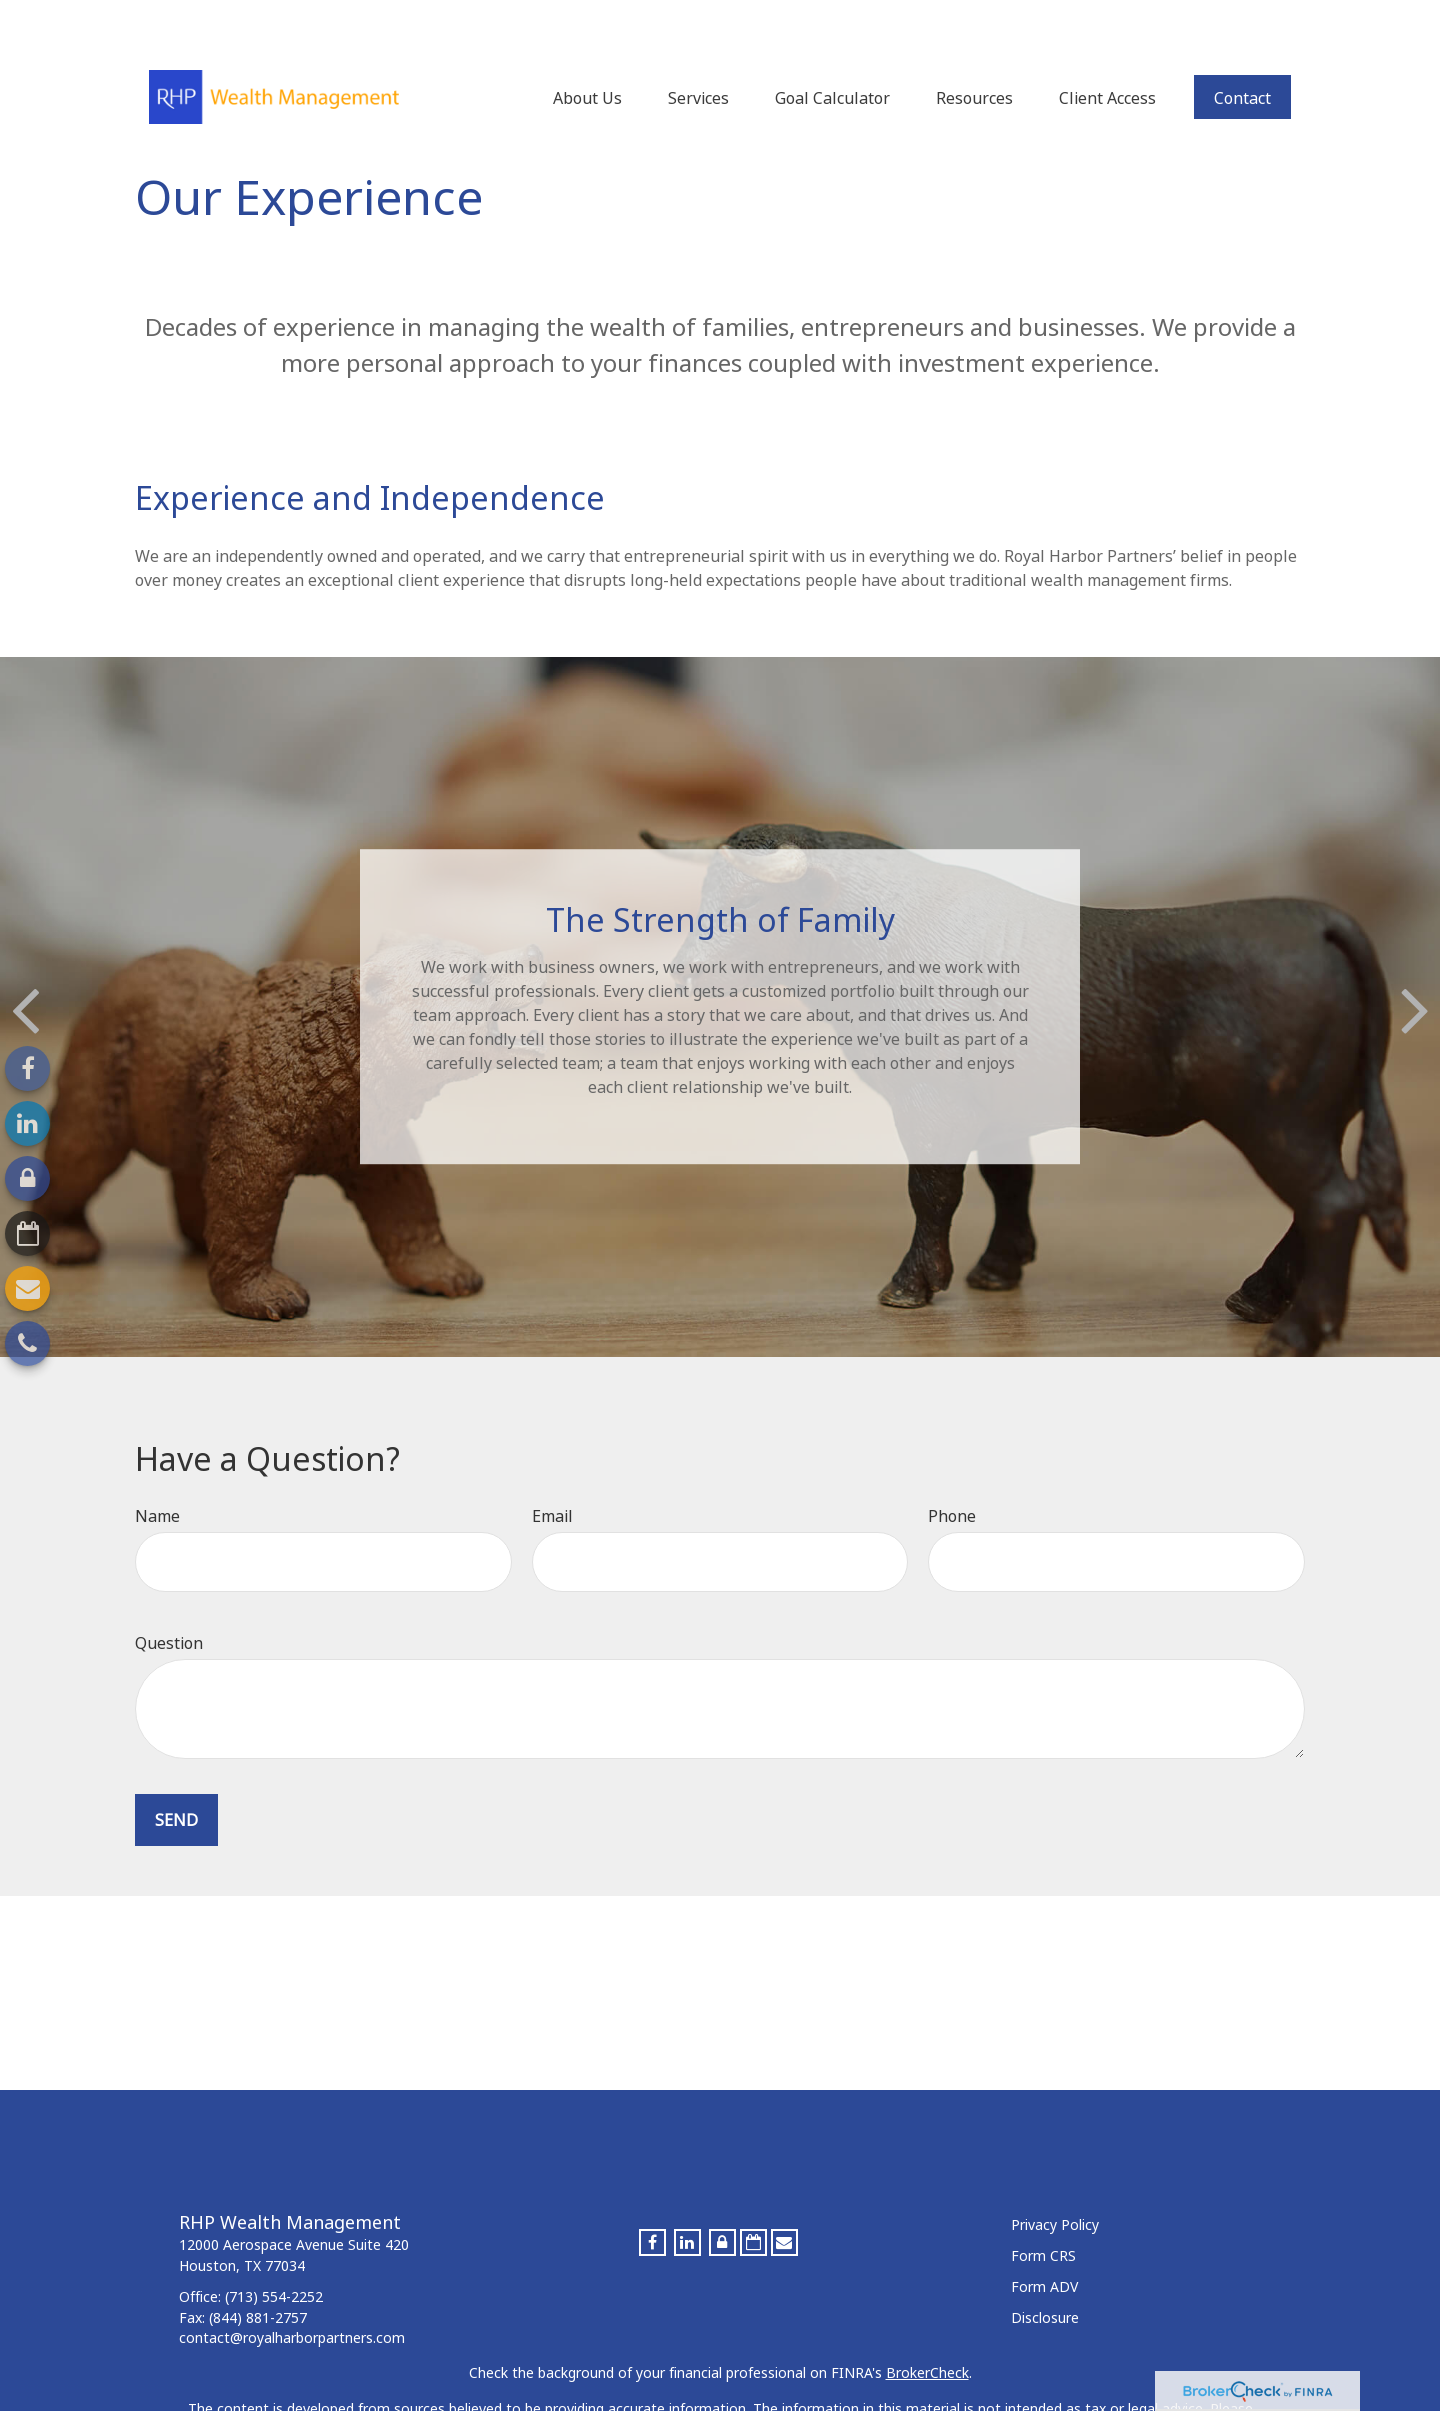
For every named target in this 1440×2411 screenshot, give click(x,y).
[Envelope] (27, 1288)
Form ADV (1044, 2246)
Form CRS (1043, 2215)
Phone (952, 1476)
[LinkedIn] (27, 1123)
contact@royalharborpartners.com (292, 2297)
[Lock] (27, 1178)
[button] (587, 47)
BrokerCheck (927, 2332)
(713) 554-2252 (274, 2256)
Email (552, 1476)
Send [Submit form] (176, 1780)
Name (157, 1476)
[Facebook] (27, 1068)
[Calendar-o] (27, 1233)
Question (169, 1603)
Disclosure (1045, 2277)
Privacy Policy (1055, 2184)
